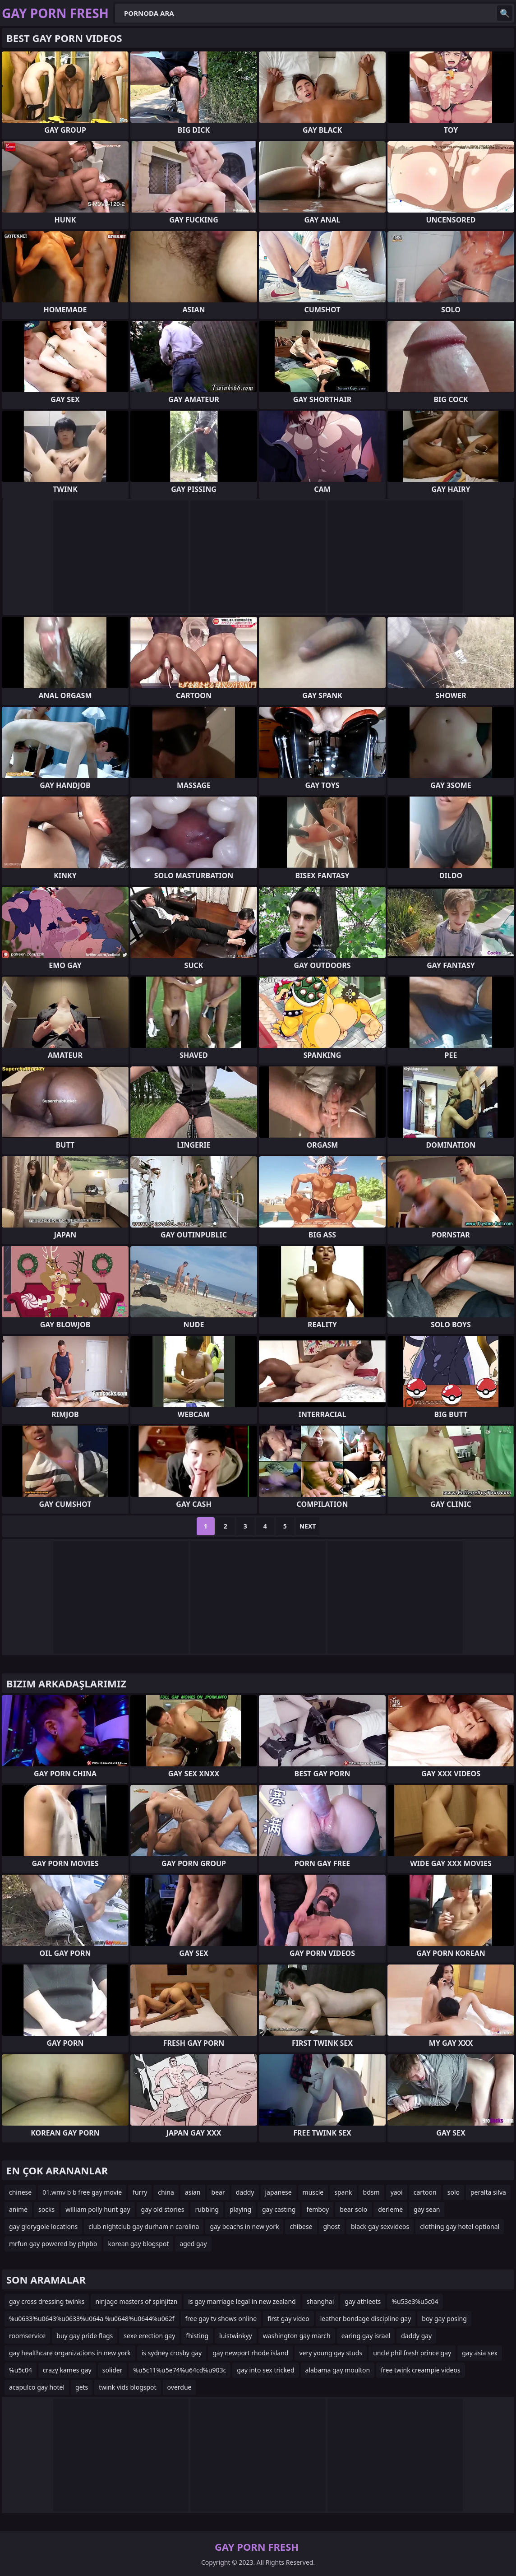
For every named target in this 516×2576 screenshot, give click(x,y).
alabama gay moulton (337, 2370)
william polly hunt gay (97, 2209)
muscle (313, 2192)
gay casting (278, 2209)
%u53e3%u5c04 (415, 2301)
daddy (245, 2192)
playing (240, 2209)
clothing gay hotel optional (459, 2226)
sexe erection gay (149, 2335)
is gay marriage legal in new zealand (241, 2301)
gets (81, 2387)
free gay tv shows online (221, 2318)
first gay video (288, 2318)
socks (46, 2209)
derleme (390, 2209)
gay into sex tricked (265, 2370)
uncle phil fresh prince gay (412, 2353)
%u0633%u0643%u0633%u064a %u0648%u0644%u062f (92, 2318)
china (166, 2192)
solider (112, 2370)
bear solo (353, 2209)
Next (307, 1526)
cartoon (425, 2192)
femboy (317, 2209)
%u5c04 (20, 2370)
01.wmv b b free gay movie (82, 2192)
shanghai (320, 2301)
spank (343, 2192)
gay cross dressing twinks (46, 2301)
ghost (332, 2226)
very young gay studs (330, 2353)
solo (453, 2192)
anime (18, 2209)
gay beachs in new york (244, 2226)
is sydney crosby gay (172, 2353)
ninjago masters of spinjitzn (136, 2301)
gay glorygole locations (43, 2226)
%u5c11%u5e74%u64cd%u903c (179, 2370)
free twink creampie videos (420, 2370)
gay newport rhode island (250, 2353)
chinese (20, 2192)
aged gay (193, 2243)
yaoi (397, 2192)
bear (218, 2192)
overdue (179, 2387)
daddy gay (416, 2335)
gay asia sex (480, 2353)
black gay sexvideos (380, 2226)
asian (193, 2192)
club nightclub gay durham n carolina (143, 2226)
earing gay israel (365, 2335)
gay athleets (363, 2301)
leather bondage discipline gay (365, 2318)
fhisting (197, 2335)
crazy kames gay (67, 2370)
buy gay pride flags (84, 2335)
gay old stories (162, 2209)
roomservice (27, 2335)
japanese (278, 2192)
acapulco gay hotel (36, 2387)
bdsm (371, 2192)
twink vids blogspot (127, 2387)
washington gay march (297, 2335)
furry (140, 2192)
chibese (301, 2226)
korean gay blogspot (138, 2243)
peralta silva (488, 2192)
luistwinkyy (235, 2335)
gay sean (427, 2209)
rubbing (207, 2209)
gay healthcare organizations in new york (70, 2353)
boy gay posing (444, 2318)
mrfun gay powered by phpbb (53, 2243)
